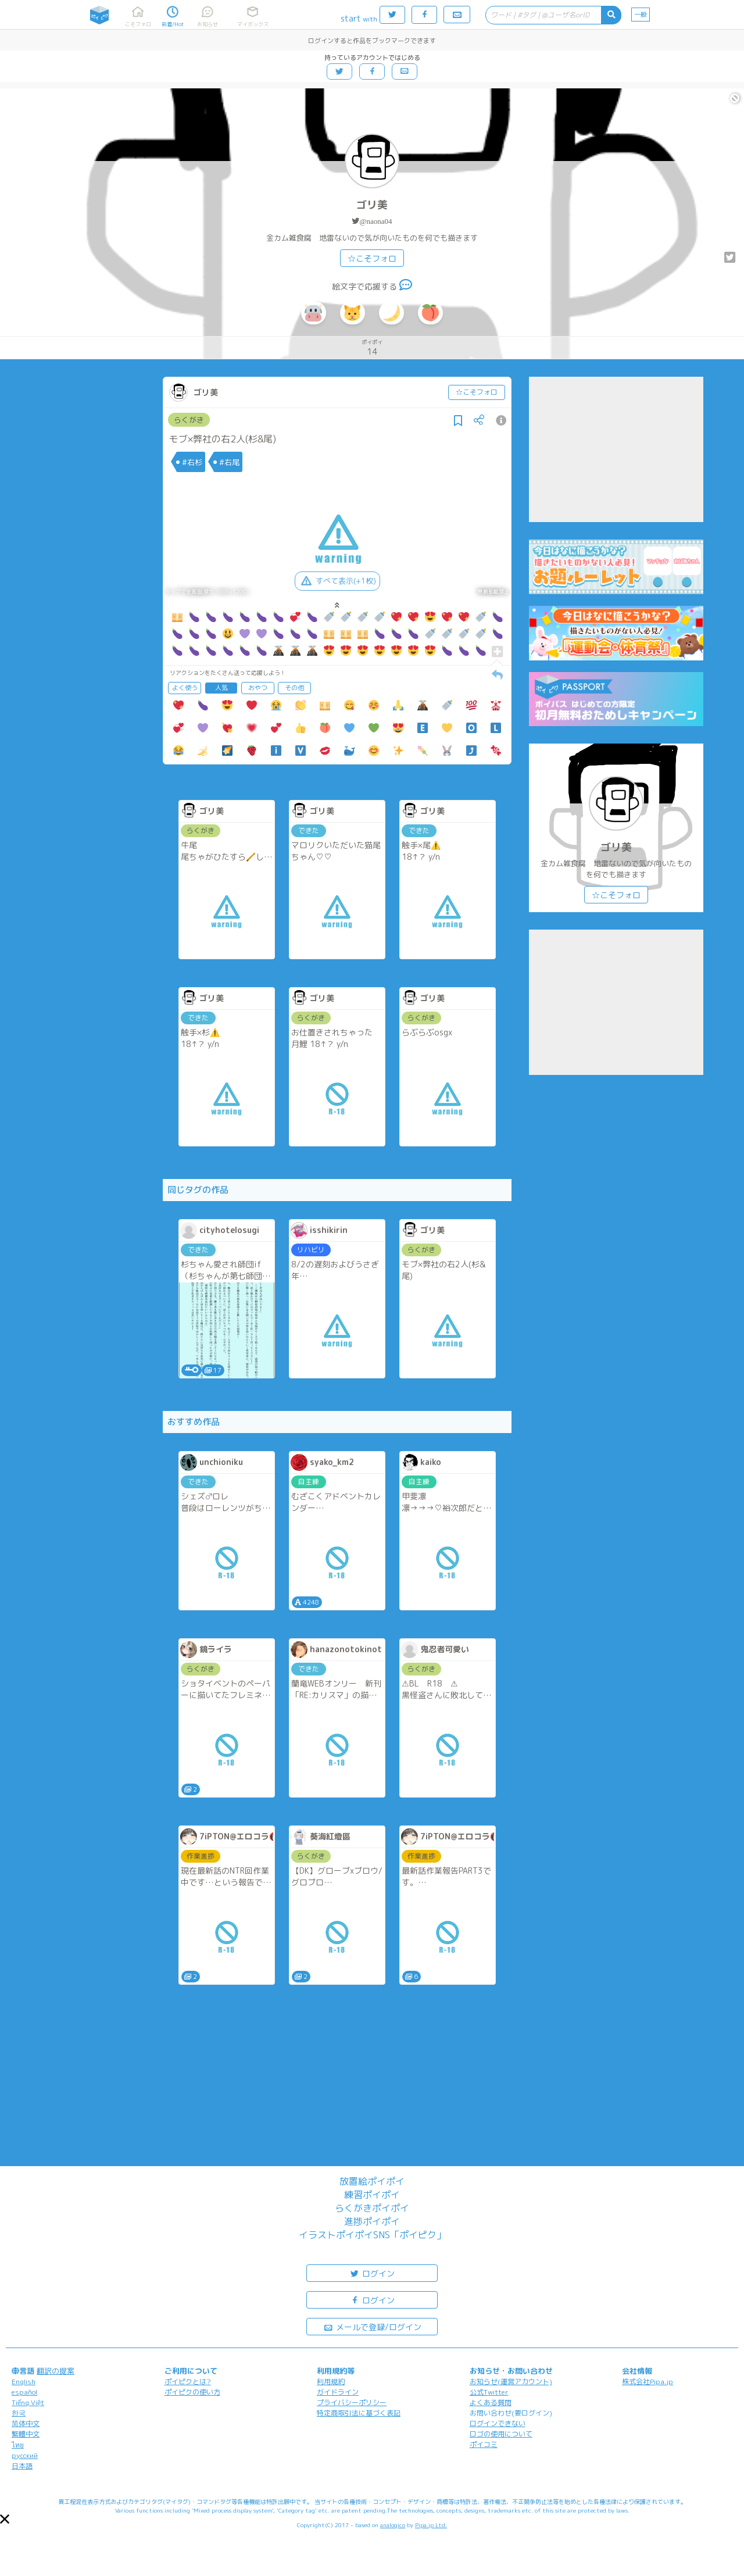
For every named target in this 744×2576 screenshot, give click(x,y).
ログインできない (497, 2423)
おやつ (257, 687)
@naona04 (375, 221)
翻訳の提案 (55, 2371)
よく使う (185, 687)
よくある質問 (491, 2402)
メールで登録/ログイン (372, 2326)
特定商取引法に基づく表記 (358, 2413)
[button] (4, 2519)
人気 (221, 687)
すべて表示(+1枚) (337, 581)
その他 (294, 687)
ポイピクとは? (187, 2381)
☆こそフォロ (372, 258)
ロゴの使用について (501, 2434)
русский (25, 2455)
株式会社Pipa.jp (647, 2381)
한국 (19, 2413)
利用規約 (331, 2381)
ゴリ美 (372, 205)
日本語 (22, 2466)
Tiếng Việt (28, 2402)
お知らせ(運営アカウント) (511, 2381)
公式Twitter (489, 2392)
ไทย (18, 2445)
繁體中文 (26, 2434)
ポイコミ (484, 2444)
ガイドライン (338, 2392)
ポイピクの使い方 (192, 2392)
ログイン (372, 2273)
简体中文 (26, 2423)
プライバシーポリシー (352, 2402)
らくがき (189, 420)
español (24, 2392)
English (23, 2381)
